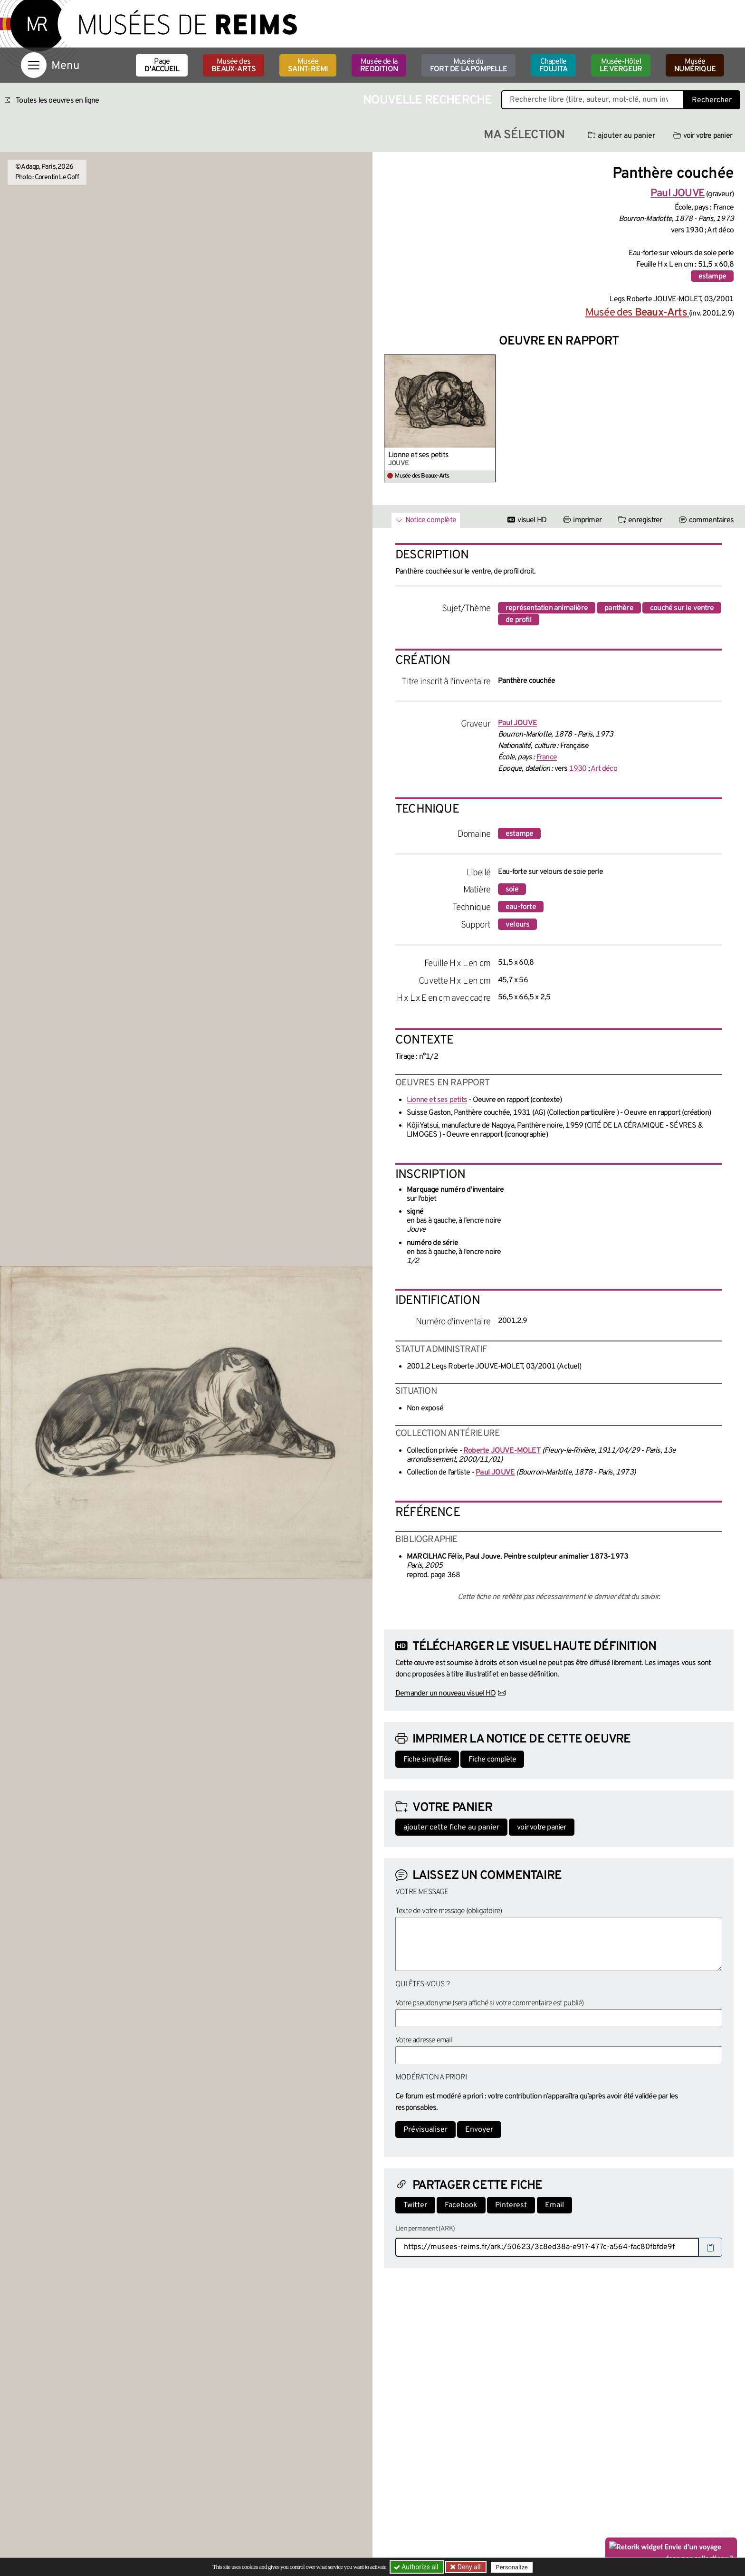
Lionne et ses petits (418, 455)
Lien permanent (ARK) (425, 2229)
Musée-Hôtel (621, 65)
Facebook (461, 2205)
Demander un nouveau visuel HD (445, 1693)
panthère (618, 608)
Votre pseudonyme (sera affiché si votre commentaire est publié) (489, 2003)
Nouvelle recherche (427, 100)
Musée (308, 65)
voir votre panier (702, 136)
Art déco (604, 769)
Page (161, 65)
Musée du (468, 65)
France (546, 757)
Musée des (233, 65)
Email (554, 2205)
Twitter (415, 2205)
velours (517, 924)
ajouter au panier (621, 136)
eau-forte (521, 907)
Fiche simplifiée (427, 1759)
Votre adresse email (423, 2040)
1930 (578, 769)
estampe (712, 276)
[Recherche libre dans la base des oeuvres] (592, 99)
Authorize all (417, 2567)
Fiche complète (492, 1759)
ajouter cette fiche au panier (451, 1827)
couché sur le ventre (682, 608)
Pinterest (511, 2205)
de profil (519, 620)
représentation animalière (547, 608)
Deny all (468, 2567)
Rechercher (712, 100)
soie (512, 889)
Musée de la (379, 65)
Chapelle (553, 65)
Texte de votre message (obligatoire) (448, 1911)
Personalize (511, 2567)
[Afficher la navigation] (34, 65)
